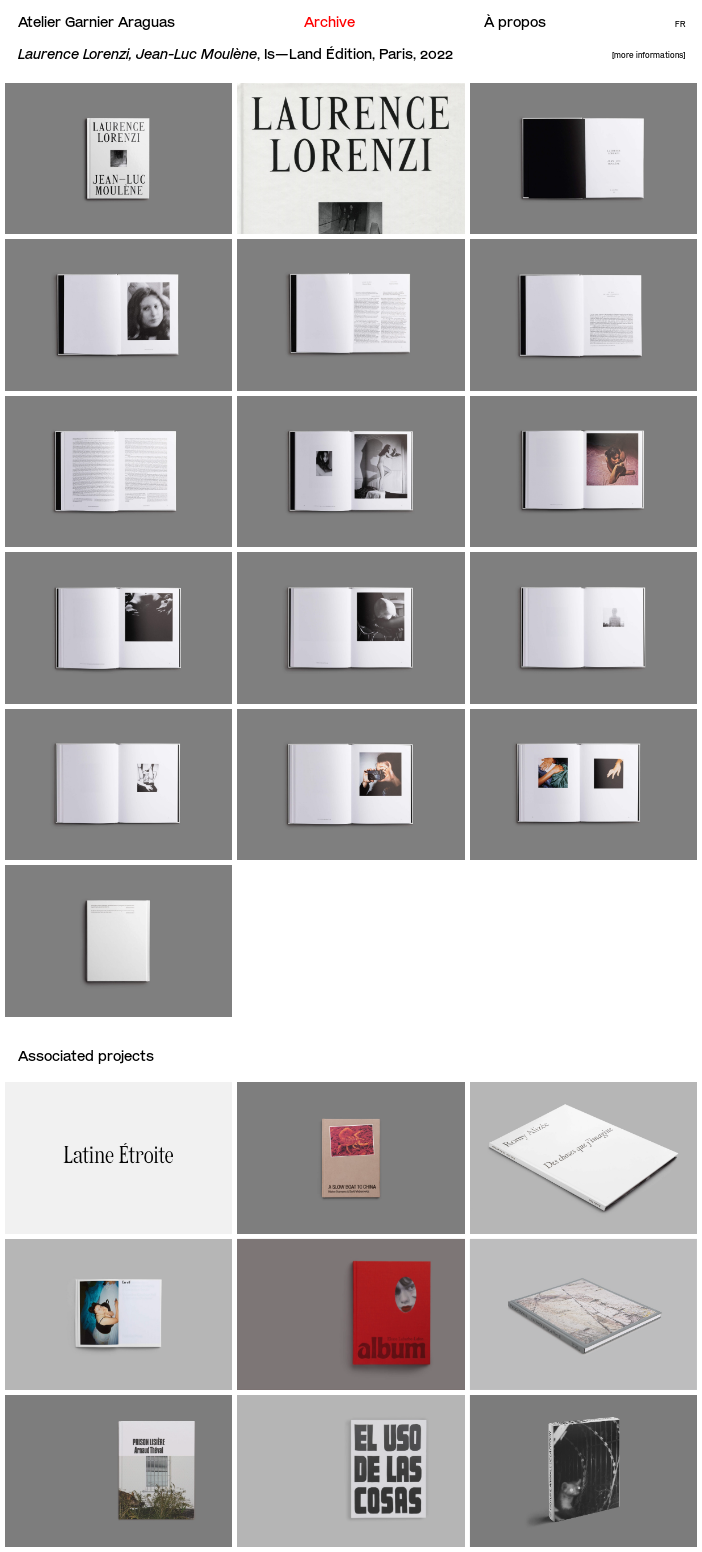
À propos (515, 22)
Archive (329, 22)
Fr (680, 24)
